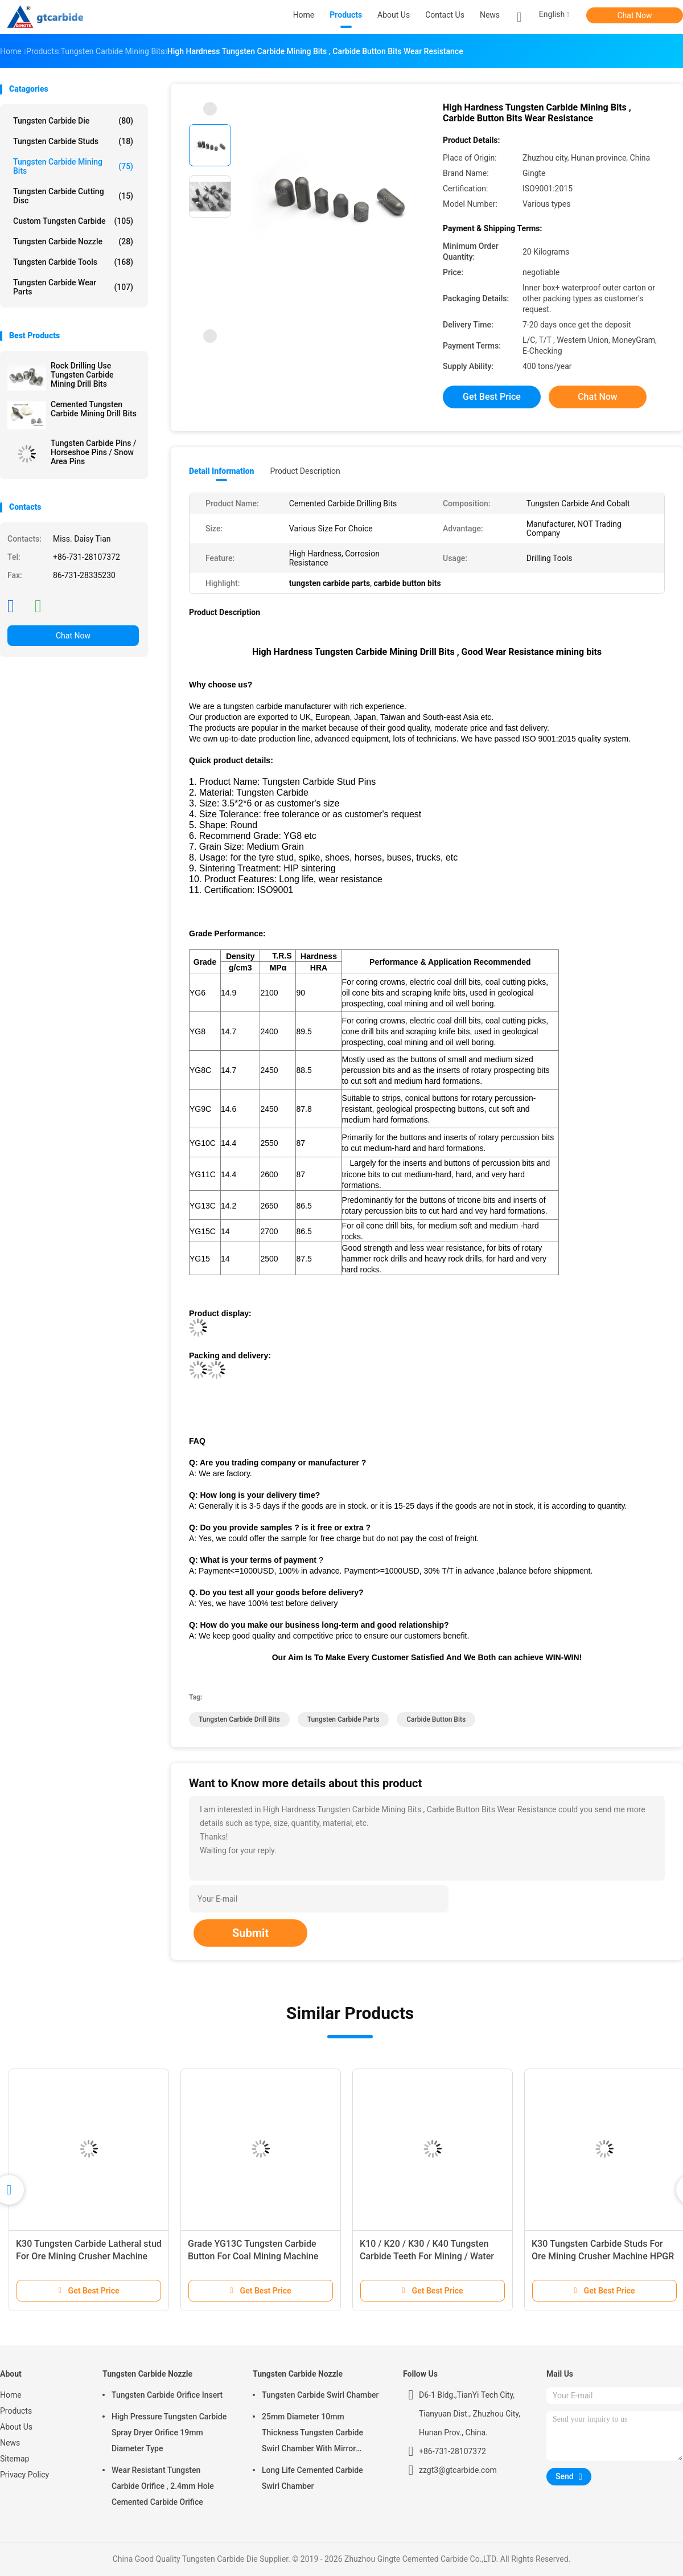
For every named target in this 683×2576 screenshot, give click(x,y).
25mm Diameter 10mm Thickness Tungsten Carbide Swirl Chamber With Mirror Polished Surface (312, 2434)
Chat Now (635, 15)
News (10, 2442)
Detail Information (221, 471)
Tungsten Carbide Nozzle (73, 241)
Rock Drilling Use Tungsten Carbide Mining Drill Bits (82, 374)
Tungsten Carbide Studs (73, 141)
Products (16, 2410)
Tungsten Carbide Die (73, 120)
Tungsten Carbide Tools (73, 262)
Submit (250, 1933)
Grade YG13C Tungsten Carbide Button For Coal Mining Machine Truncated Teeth (253, 2256)
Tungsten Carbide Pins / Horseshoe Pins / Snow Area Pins (94, 452)
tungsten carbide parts (343, 1719)
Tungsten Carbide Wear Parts (73, 287)
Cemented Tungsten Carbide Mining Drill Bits (94, 409)
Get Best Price (492, 396)
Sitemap (14, 2458)
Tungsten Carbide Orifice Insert (167, 2394)
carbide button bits (436, 1719)
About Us (16, 2426)
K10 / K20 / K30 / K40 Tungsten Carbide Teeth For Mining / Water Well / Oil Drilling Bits (427, 2256)
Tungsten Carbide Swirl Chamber (320, 2394)
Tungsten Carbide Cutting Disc (73, 196)
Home (11, 2394)
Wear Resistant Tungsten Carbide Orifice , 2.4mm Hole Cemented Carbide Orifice (163, 2486)
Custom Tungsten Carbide (73, 221)
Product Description (305, 471)
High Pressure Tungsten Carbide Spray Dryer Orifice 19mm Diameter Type (169, 2432)
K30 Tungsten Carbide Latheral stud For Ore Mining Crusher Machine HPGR (89, 2256)
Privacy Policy (24, 2474)
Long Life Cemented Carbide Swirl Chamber (312, 2478)
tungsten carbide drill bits (239, 1719)
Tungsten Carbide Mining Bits (73, 166)
